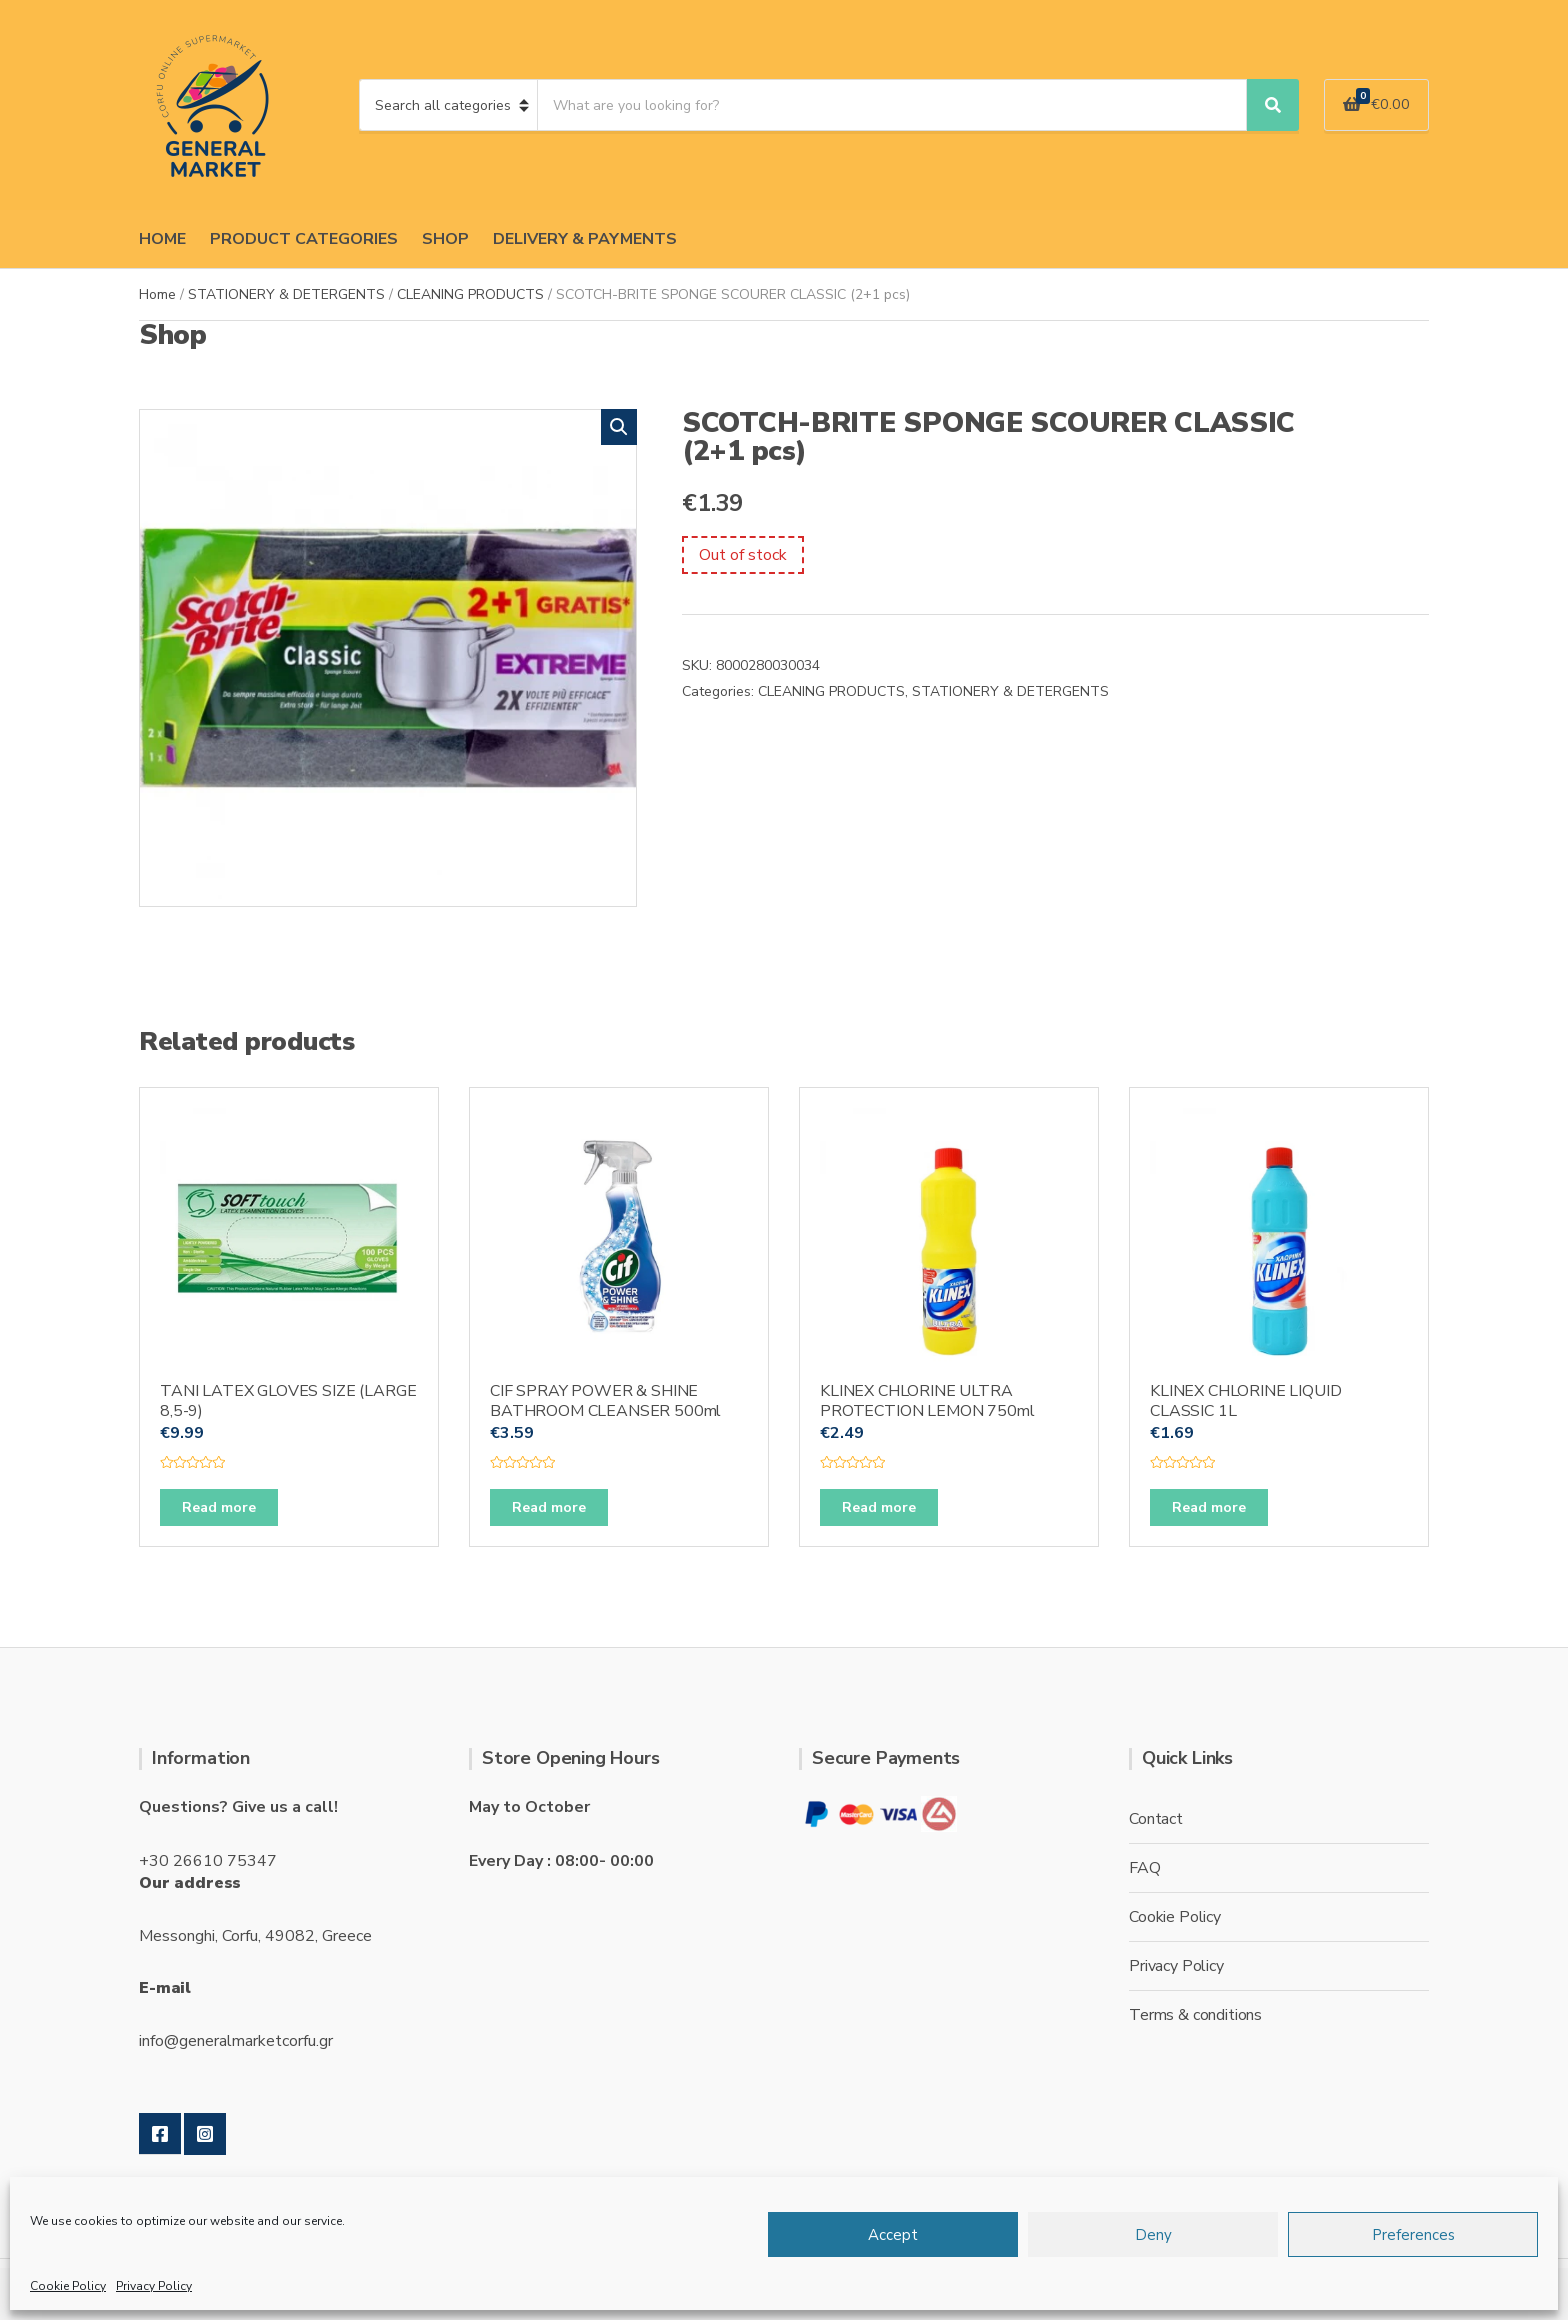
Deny (1153, 2235)
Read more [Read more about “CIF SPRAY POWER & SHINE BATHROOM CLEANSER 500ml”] (549, 1507)
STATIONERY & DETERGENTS (286, 294)
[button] (619, 427)
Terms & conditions (1195, 2015)
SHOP (445, 239)
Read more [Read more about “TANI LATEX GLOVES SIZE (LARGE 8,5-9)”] (219, 1507)
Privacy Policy (154, 2286)
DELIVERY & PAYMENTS (585, 239)
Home (157, 294)
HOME (162, 239)
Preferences (1413, 2235)
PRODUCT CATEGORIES (304, 239)
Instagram (205, 2134)
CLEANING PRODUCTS (470, 294)
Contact (1156, 1819)
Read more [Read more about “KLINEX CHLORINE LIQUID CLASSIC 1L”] (1209, 1507)
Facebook (160, 2134)
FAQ (1145, 1868)
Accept (893, 2235)
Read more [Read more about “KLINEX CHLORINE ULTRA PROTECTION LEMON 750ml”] (879, 1507)
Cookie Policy (68, 2286)
